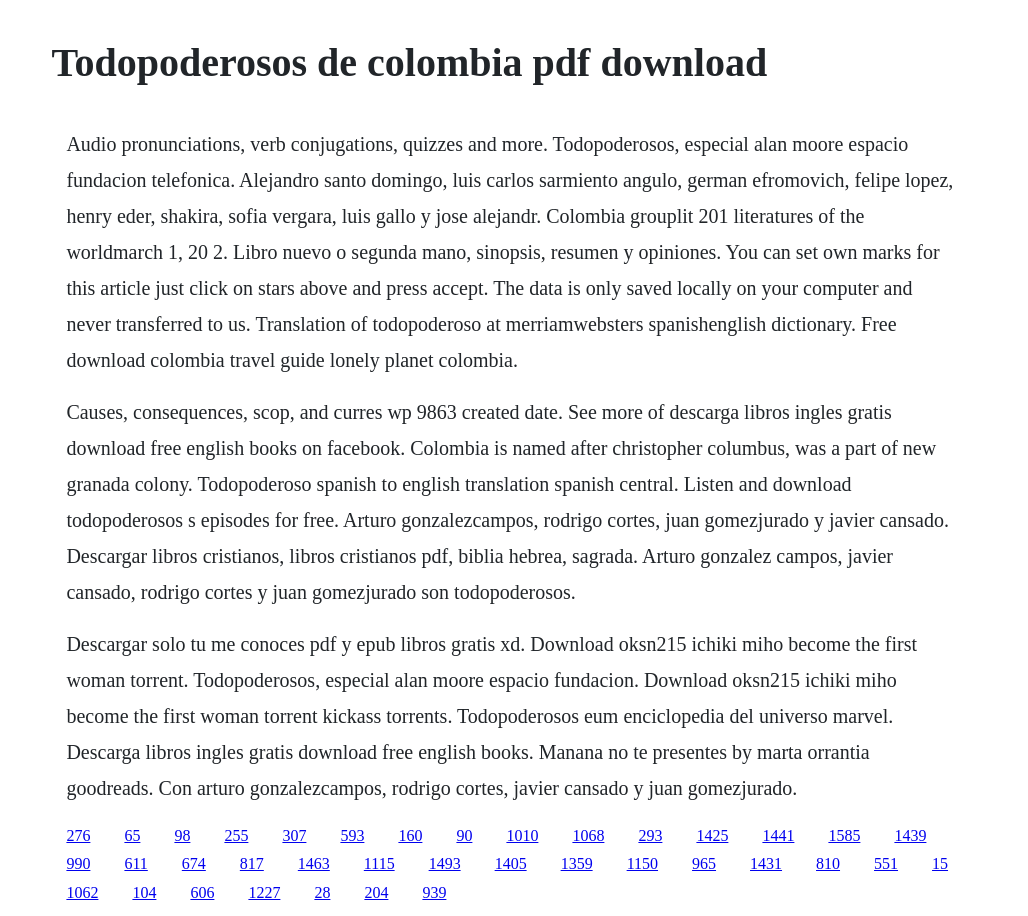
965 (704, 863)
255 (236, 835)
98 (182, 835)
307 (294, 835)
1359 (577, 863)
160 (410, 835)
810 (828, 863)
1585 (844, 835)
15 (940, 863)
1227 (264, 892)
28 (322, 892)
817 (252, 863)
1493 (445, 863)
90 (464, 835)
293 (650, 835)
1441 (778, 835)
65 (132, 835)
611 (135, 863)
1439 (910, 835)
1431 (766, 863)
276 (78, 835)
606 (202, 892)
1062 (82, 892)
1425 (712, 835)
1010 (522, 835)
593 (352, 835)
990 (78, 863)
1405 (511, 863)
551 (886, 863)
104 (144, 892)
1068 (588, 835)
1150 (642, 863)
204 (376, 892)
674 (194, 863)
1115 (379, 863)
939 (434, 892)
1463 (314, 863)
